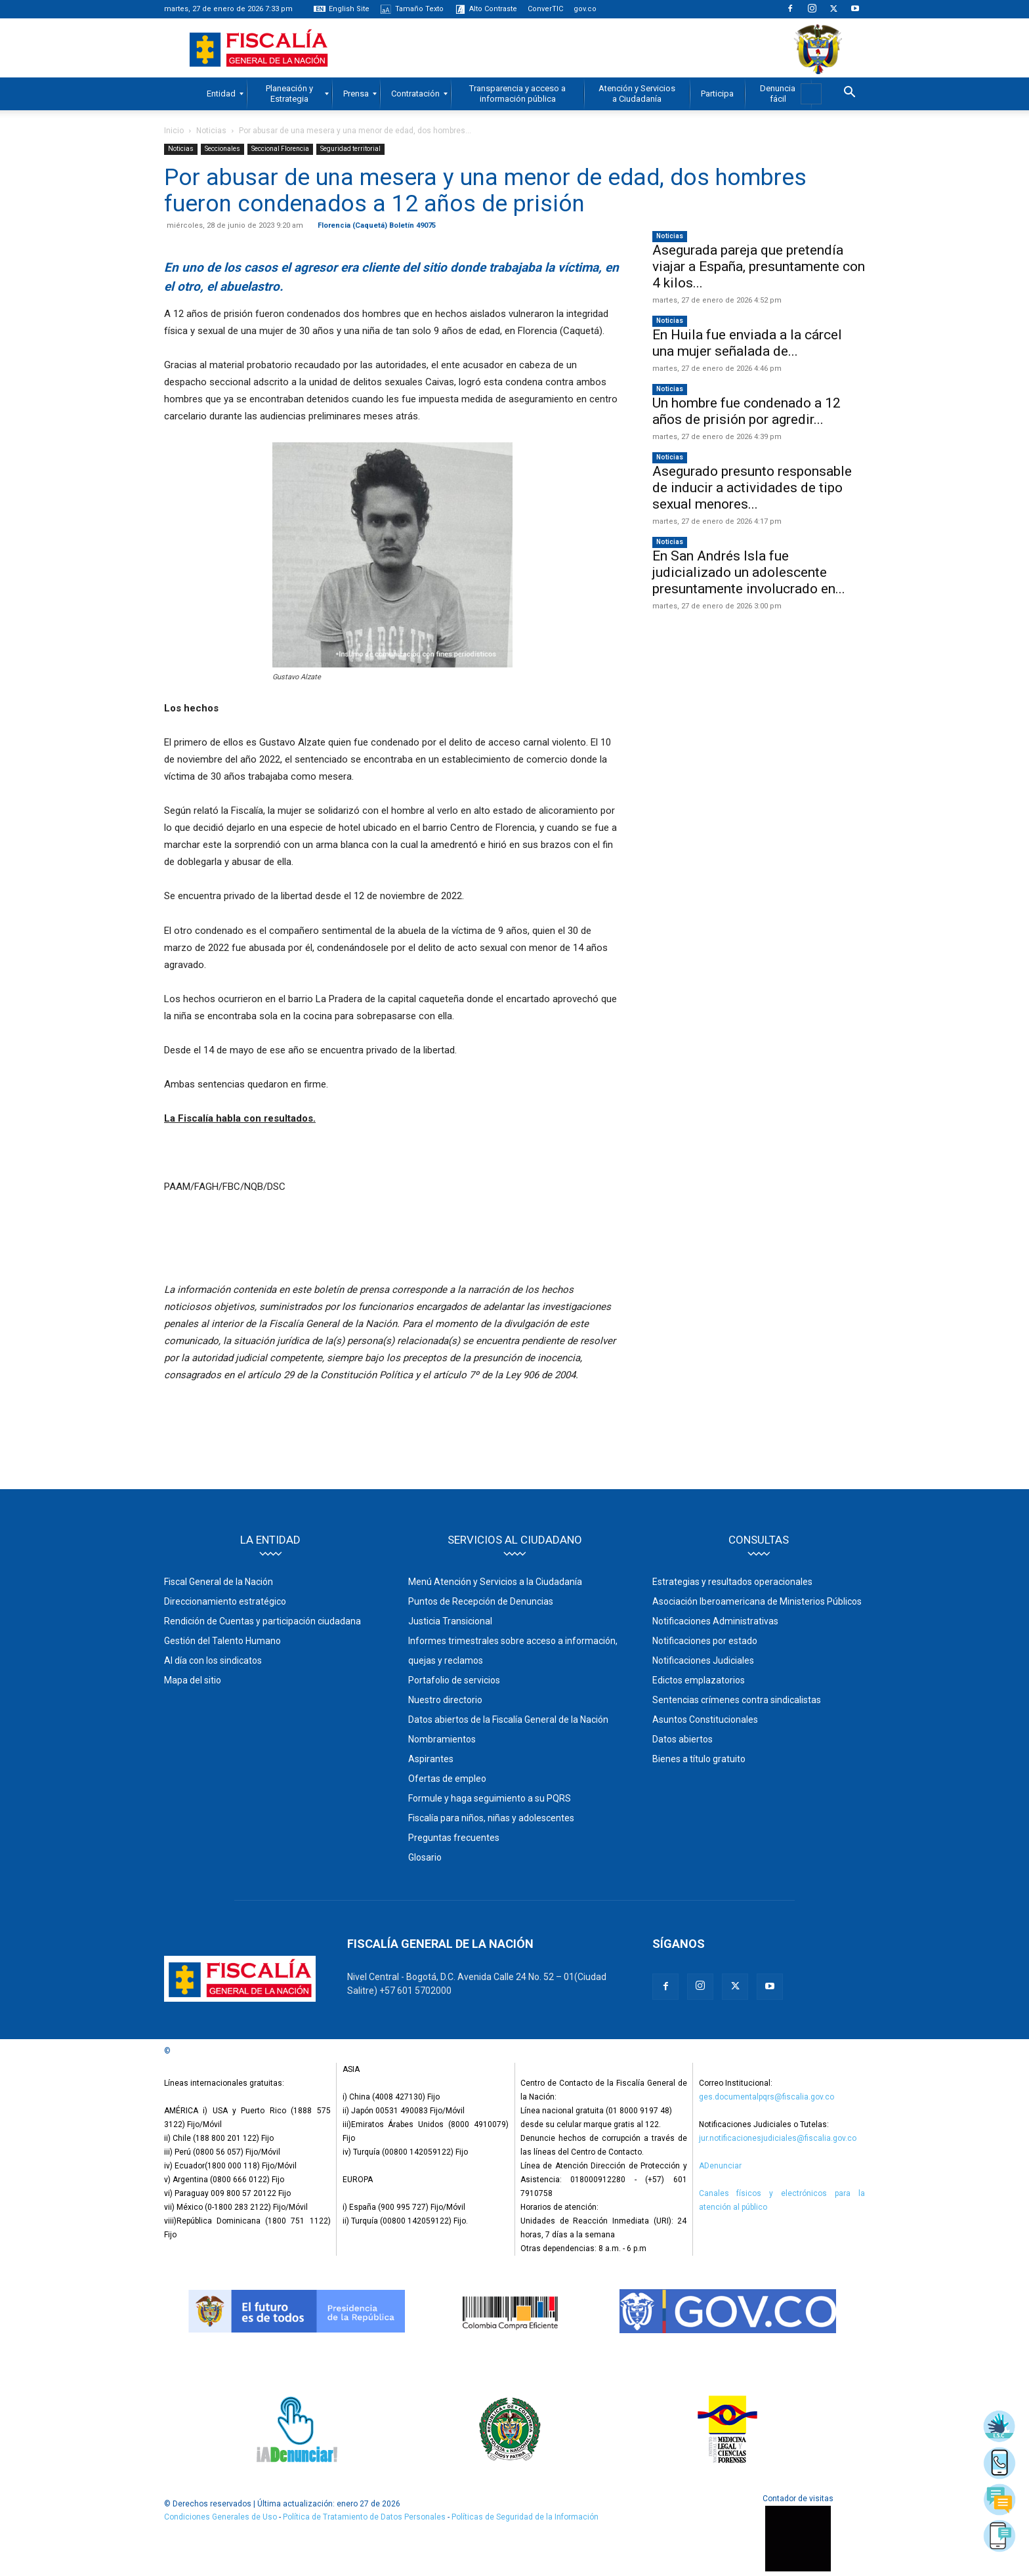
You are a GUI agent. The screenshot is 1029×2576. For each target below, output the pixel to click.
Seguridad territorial (350, 148)
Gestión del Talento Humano (222, 1641)
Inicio (174, 130)
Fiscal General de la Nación (218, 1581)
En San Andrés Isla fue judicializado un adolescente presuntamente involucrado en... (748, 572)
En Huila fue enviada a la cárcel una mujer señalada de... (747, 343)
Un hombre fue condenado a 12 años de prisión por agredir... (746, 411)
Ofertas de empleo (447, 1778)
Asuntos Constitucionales (705, 1719)
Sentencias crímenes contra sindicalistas (736, 1700)
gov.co (585, 9)
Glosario (425, 1857)
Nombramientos (442, 1739)
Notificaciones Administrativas (715, 1621)
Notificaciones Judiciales (703, 1660)
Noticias (211, 130)
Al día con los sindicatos (213, 1660)
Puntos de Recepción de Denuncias (480, 1601)
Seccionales (222, 148)
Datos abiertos (682, 1739)
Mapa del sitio (192, 1680)
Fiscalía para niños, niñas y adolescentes (491, 1818)
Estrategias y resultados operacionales (732, 1581)
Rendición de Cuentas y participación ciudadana (262, 1621)
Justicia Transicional (450, 1621)
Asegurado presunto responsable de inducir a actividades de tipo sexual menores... (752, 487)
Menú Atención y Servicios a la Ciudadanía (495, 1581)
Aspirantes (430, 1759)
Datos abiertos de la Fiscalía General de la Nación (508, 1719)
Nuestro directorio (445, 1700)
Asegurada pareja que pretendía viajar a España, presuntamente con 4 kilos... (758, 266)
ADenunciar (720, 2165)
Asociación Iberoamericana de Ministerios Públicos (757, 1601)
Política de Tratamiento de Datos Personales (365, 2517)
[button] (849, 94)
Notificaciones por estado (704, 1641)
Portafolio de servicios (454, 1680)
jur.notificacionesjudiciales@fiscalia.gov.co (777, 2138)
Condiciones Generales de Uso (220, 2517)
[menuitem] (221, 93)
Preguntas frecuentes (453, 1837)
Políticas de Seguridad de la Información (525, 2517)
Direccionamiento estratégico (225, 1601)
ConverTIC (545, 9)
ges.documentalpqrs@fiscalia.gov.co (766, 2096)
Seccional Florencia (280, 148)
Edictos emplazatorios (698, 1680)
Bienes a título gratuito (699, 1759)
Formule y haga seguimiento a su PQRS (489, 1798)
